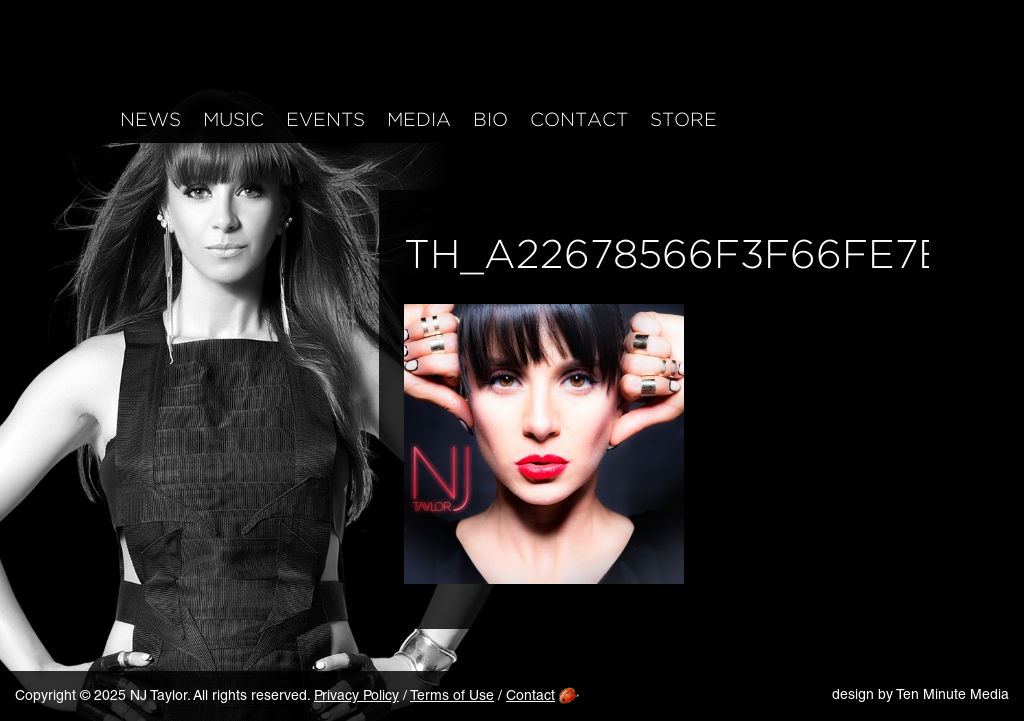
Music (233, 120)
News (150, 120)
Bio (490, 120)
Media (419, 120)
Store (683, 120)
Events (325, 120)
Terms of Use (452, 697)
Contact (579, 120)
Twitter (840, 116)
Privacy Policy (356, 697)
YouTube (882, 116)
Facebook (756, 116)
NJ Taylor (200, 58)
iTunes (924, 116)
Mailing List (966, 116)
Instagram (798, 116)
